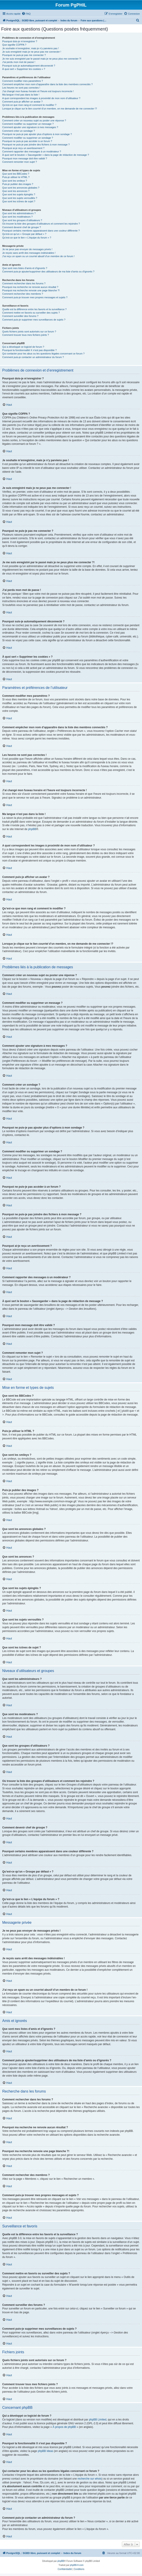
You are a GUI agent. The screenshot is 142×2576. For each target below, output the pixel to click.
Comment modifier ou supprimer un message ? (28, 123)
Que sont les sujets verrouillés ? (19, 198)
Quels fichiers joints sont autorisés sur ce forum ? (29, 331)
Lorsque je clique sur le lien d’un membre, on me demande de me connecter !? (49, 108)
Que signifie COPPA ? (14, 44)
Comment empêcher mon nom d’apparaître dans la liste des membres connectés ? (47, 84)
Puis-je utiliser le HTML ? (16, 177)
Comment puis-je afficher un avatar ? (22, 101)
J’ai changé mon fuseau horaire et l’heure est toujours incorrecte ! (38, 91)
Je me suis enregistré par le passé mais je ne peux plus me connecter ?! (41, 58)
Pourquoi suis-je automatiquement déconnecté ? (28, 65)
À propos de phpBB (64, 2427)
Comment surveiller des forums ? (20, 316)
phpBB (32, 829)
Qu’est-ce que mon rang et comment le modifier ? (29, 105)
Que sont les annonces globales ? (20, 187)
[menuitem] (26, 13)
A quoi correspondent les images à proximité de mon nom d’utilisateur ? (41, 98)
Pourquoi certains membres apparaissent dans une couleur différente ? (41, 230)
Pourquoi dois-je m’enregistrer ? (19, 41)
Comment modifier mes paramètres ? (22, 81)
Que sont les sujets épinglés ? (18, 194)
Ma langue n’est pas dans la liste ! (20, 94)
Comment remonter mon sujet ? (19, 161)
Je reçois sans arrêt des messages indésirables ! (29, 253)
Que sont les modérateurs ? (17, 216)
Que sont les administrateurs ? (19, 213)
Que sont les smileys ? (14, 180)
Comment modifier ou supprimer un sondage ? (27, 137)
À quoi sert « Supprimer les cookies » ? (23, 69)
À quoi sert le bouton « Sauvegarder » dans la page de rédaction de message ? (45, 155)
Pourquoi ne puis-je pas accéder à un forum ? (27, 141)
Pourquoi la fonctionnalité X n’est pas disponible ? (29, 350)
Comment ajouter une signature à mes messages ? (30, 127)
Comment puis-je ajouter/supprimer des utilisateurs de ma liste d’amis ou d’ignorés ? (48, 271)
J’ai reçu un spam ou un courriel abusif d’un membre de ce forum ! (38, 256)
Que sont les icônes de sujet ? (18, 201)
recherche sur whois (89, 2478)
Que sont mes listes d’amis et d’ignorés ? (24, 268)
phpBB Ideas (45, 2451)
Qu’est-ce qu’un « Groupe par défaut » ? (24, 234)
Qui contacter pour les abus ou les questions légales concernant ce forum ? (43, 353)
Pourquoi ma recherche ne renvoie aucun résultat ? (30, 287)
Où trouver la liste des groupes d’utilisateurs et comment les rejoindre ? (41, 223)
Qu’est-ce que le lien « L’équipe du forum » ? (26, 237)
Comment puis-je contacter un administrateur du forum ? (33, 357)
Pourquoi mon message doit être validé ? (24, 158)
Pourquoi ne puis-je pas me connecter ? (24, 55)
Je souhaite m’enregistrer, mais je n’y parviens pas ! (30, 48)
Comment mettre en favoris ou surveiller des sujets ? (31, 312)
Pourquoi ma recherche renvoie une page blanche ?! (31, 290)
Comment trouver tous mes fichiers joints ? (25, 335)
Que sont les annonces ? (16, 191)
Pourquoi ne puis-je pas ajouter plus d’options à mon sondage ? (37, 134)
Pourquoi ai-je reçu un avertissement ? (23, 148)
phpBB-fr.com (77, 2565)
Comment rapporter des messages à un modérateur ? (31, 151)
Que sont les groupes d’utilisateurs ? (22, 220)
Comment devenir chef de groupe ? (21, 227)
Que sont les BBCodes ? (15, 173)
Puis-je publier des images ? (17, 184)
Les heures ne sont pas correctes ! (21, 87)
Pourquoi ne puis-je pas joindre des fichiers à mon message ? (36, 144)
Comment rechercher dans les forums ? (23, 283)
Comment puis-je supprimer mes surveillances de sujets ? (33, 319)
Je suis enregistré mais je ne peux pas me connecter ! (31, 51)
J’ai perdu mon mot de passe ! (18, 62)
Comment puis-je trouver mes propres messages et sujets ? (34, 297)
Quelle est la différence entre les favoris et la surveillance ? (34, 309)
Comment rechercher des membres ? (22, 293)
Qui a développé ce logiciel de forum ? (23, 346)
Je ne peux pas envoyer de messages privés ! (27, 249)
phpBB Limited (97, 2419)
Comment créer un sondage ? (18, 130)
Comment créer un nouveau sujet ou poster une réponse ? (34, 120)
